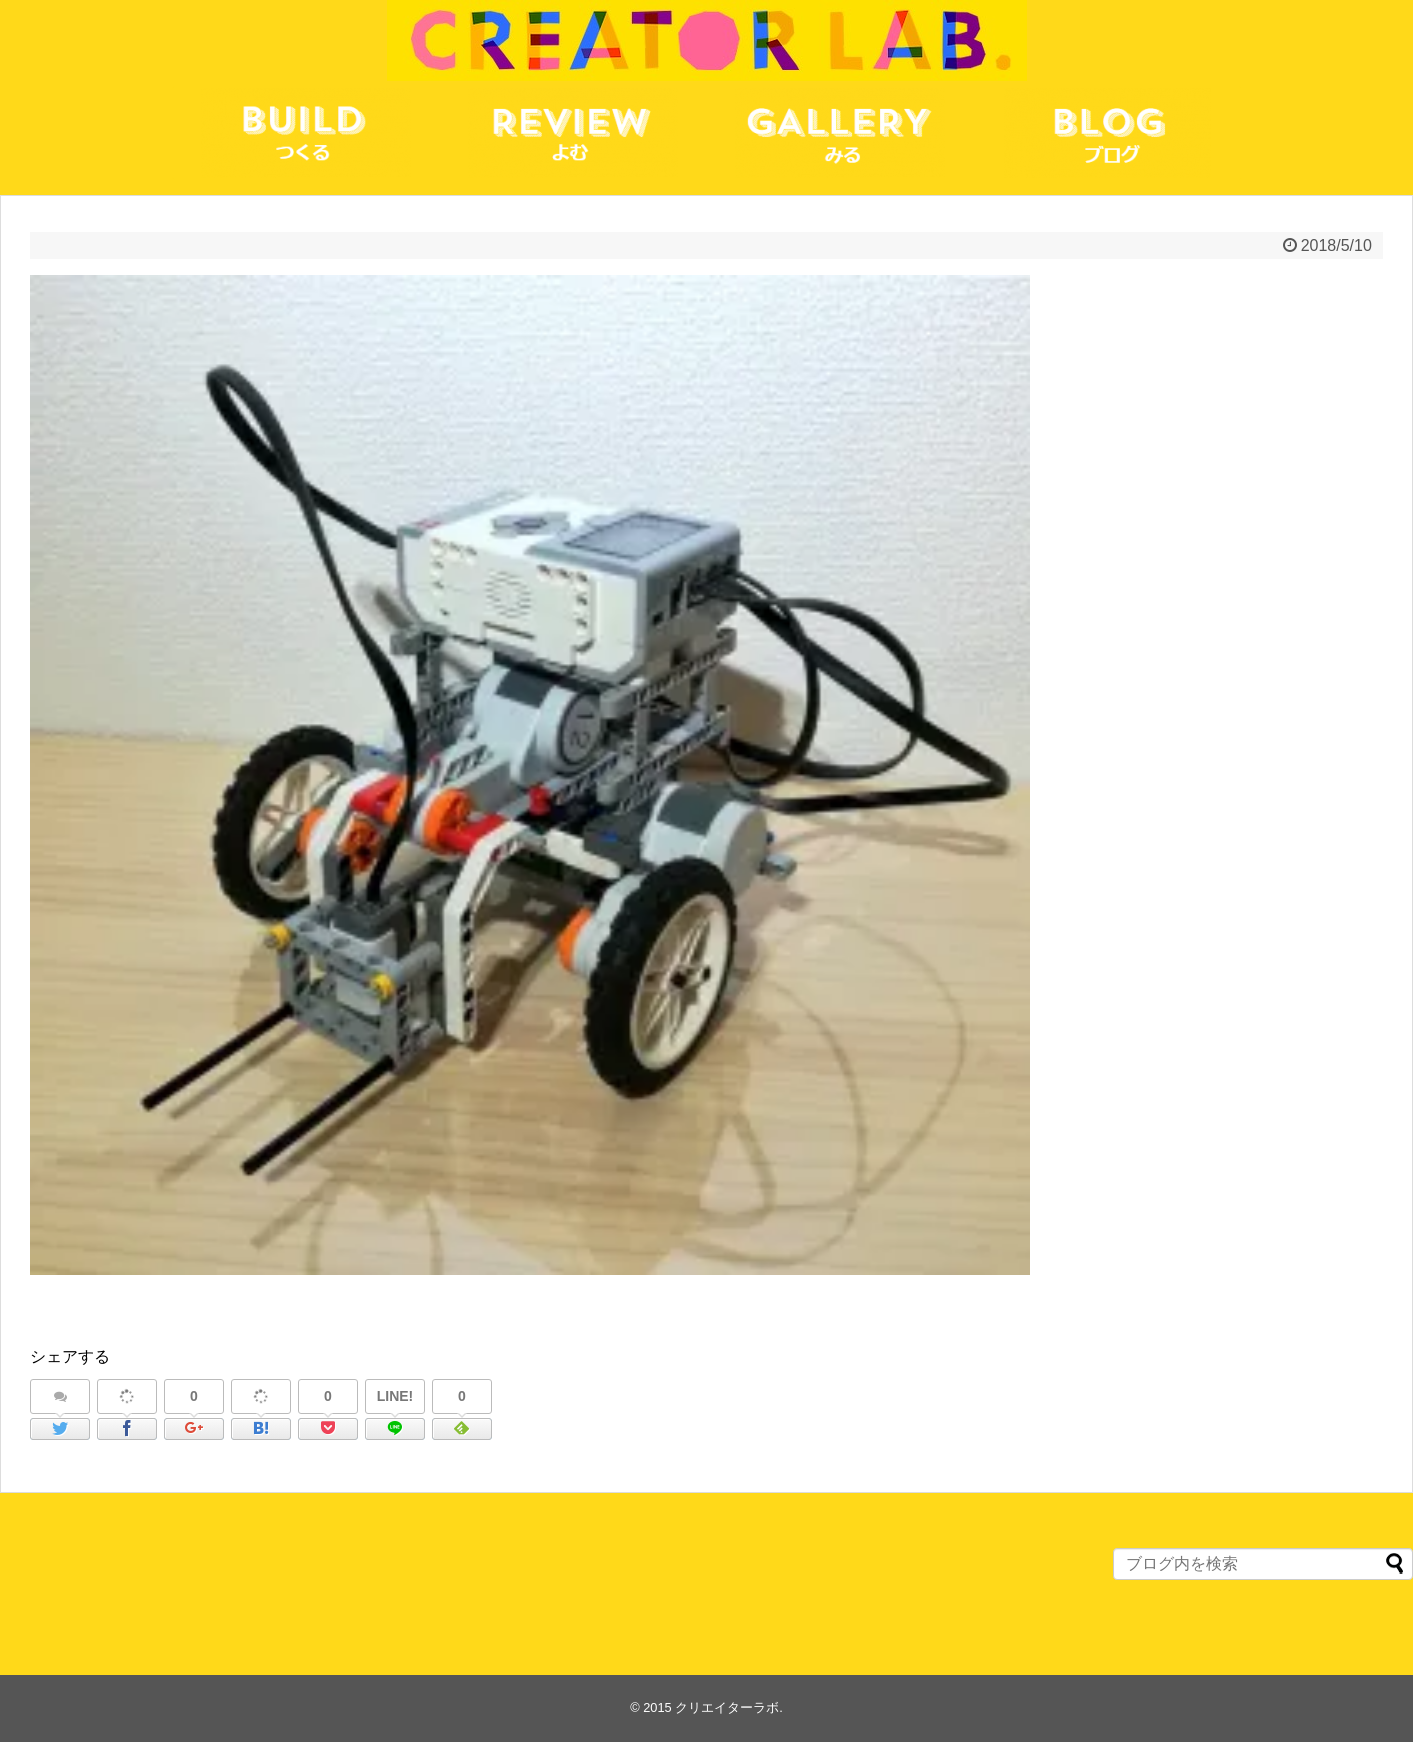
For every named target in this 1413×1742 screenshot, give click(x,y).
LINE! (395, 1396)
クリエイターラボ (727, 1707)
